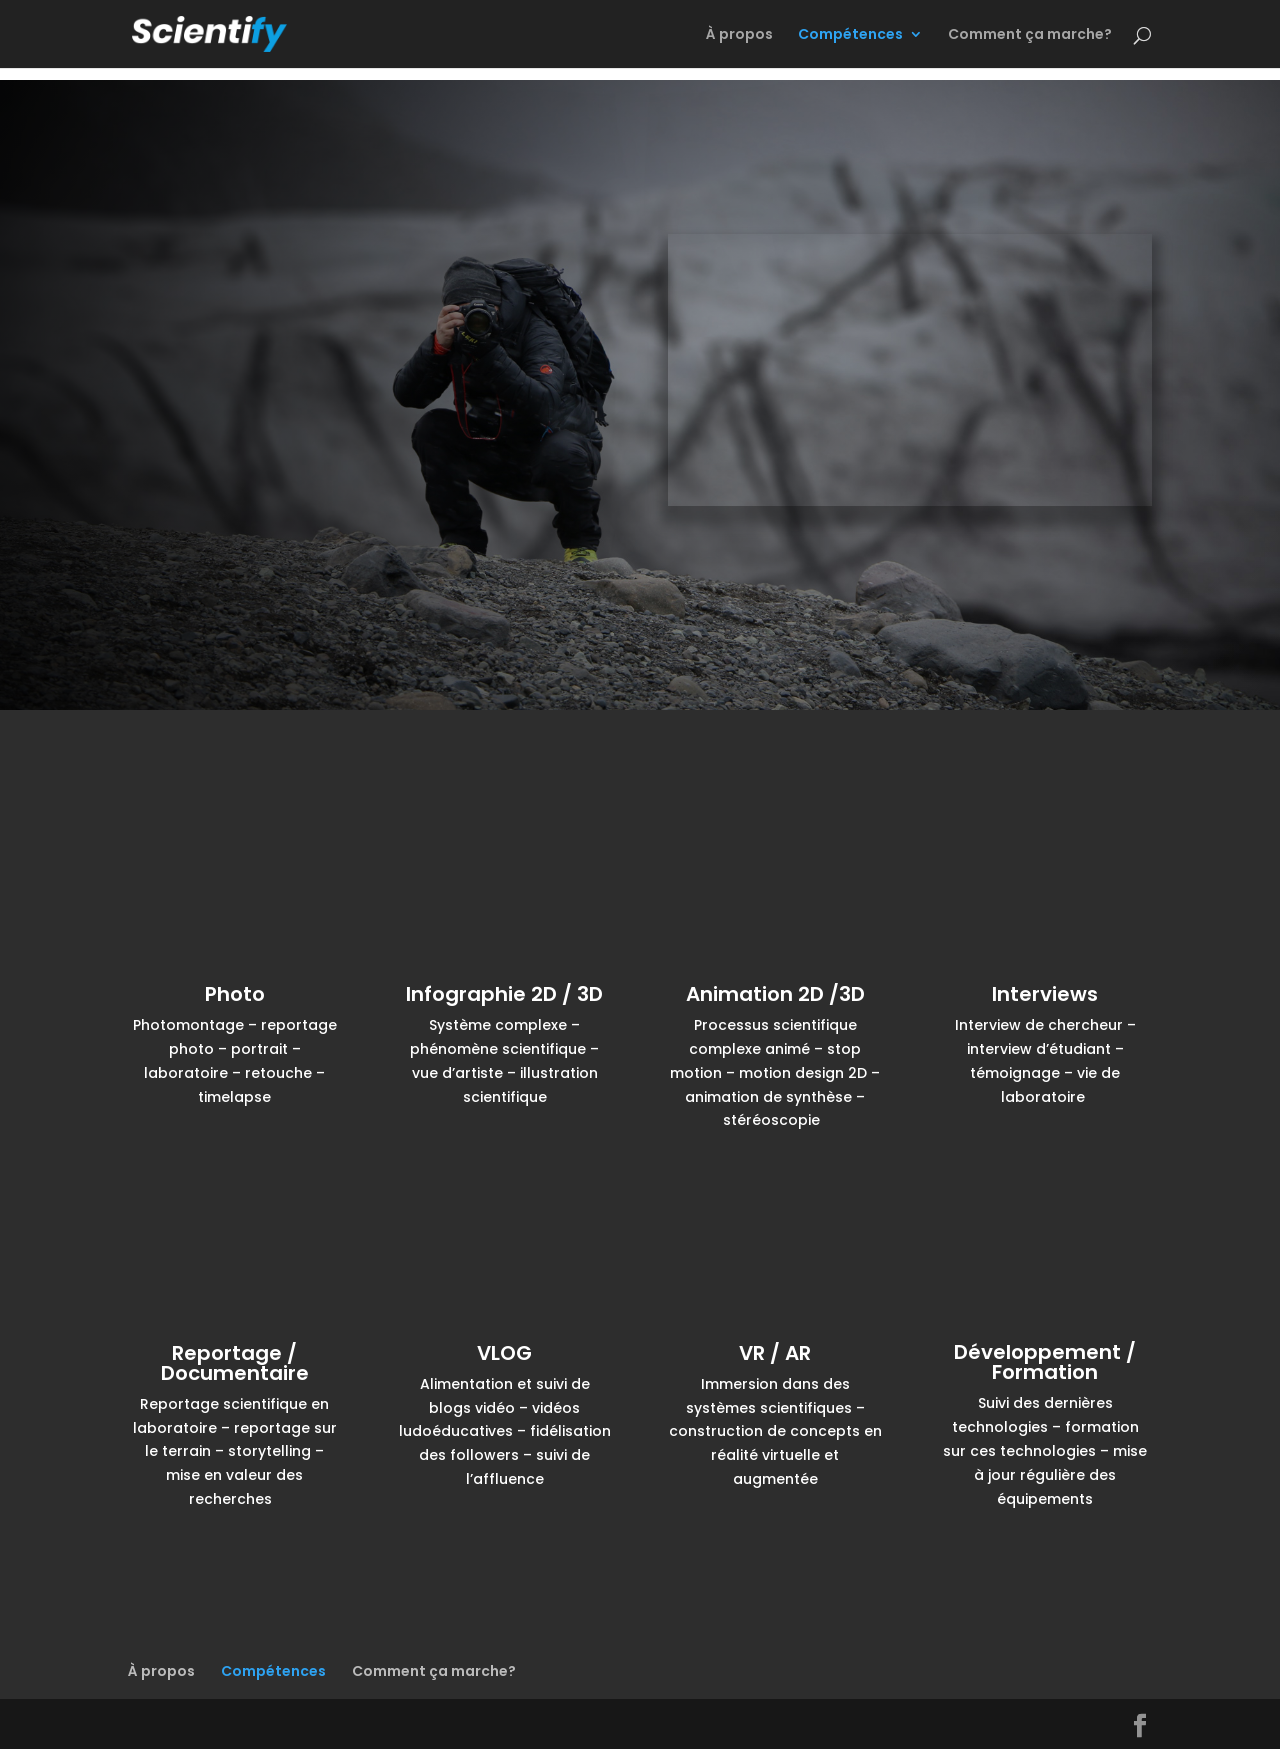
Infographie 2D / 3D (504, 994)
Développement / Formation (1045, 1362)
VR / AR (775, 1353)
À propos (739, 35)
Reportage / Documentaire (235, 1363)
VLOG (504, 1353)
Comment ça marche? (1030, 35)
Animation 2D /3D (775, 994)
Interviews (1045, 994)
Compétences (850, 35)
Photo (235, 994)
